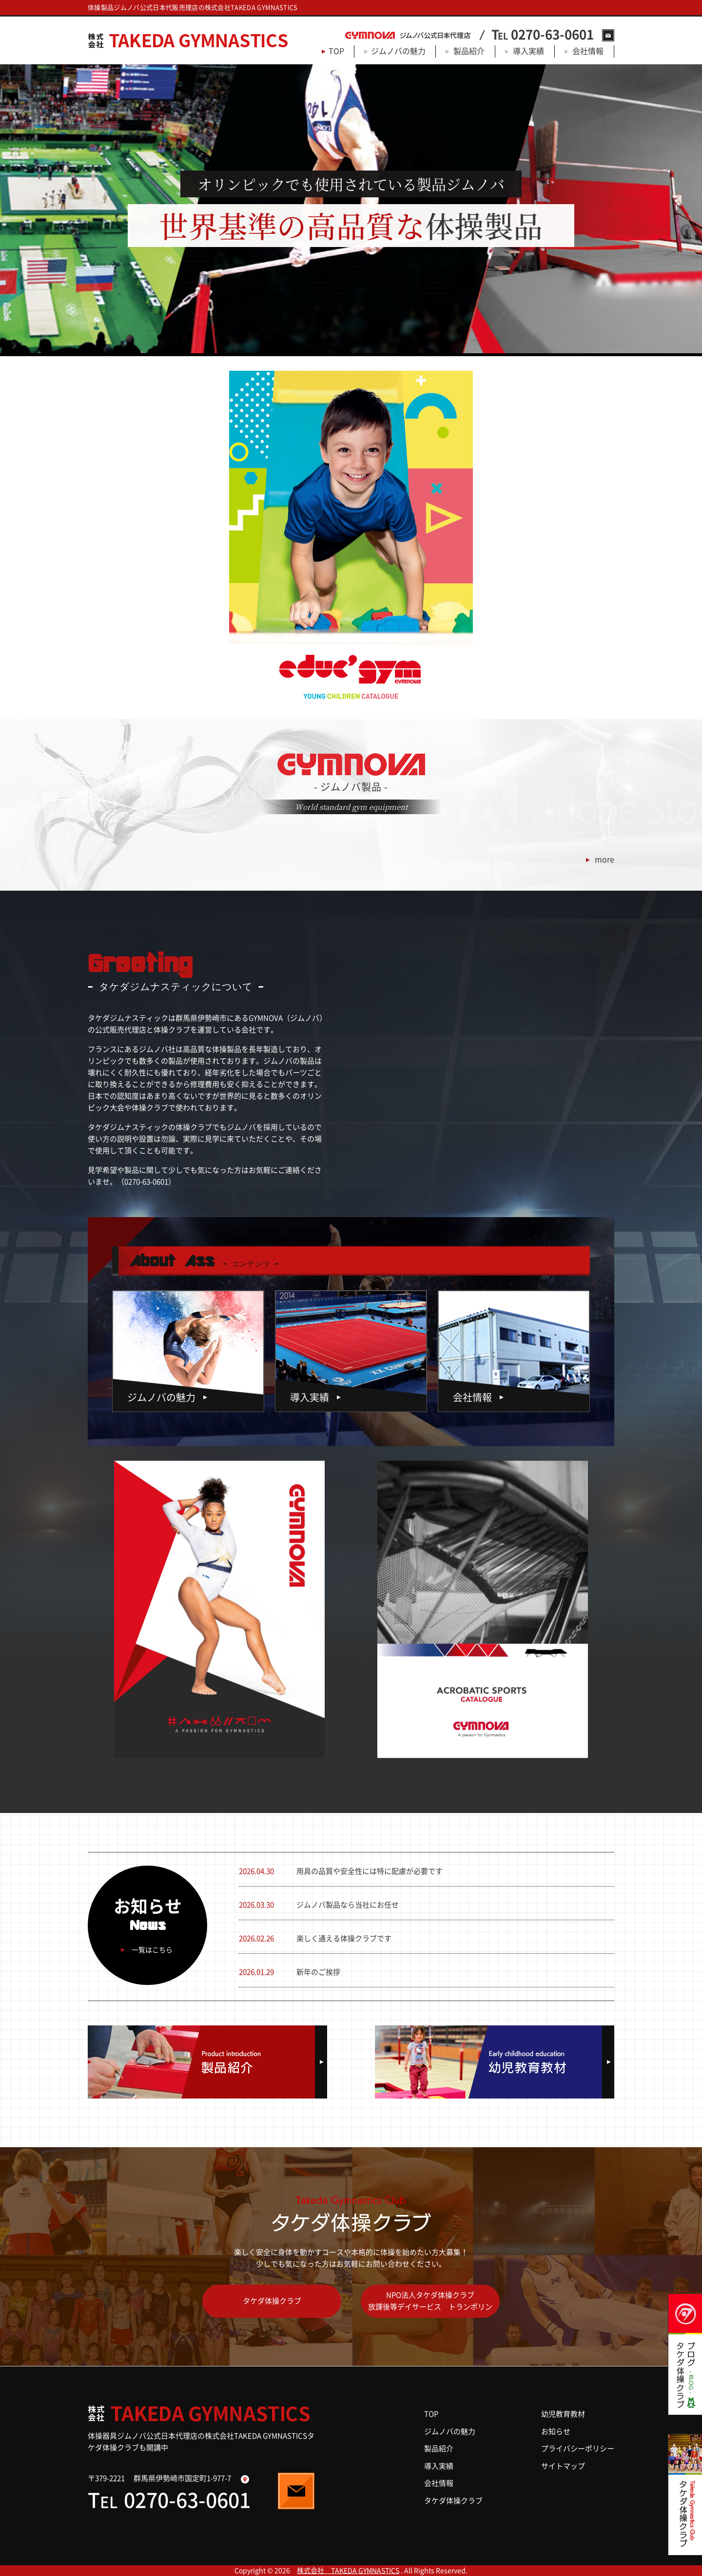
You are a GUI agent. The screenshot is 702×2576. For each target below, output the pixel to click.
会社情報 (588, 51)
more (604, 859)
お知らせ (555, 2431)
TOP (336, 51)
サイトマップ (563, 2466)
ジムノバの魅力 (398, 51)
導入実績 (528, 51)
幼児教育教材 (563, 2414)
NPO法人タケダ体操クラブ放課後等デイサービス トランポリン (430, 2300)
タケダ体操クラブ (272, 2301)
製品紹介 (469, 51)
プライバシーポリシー (577, 2448)
